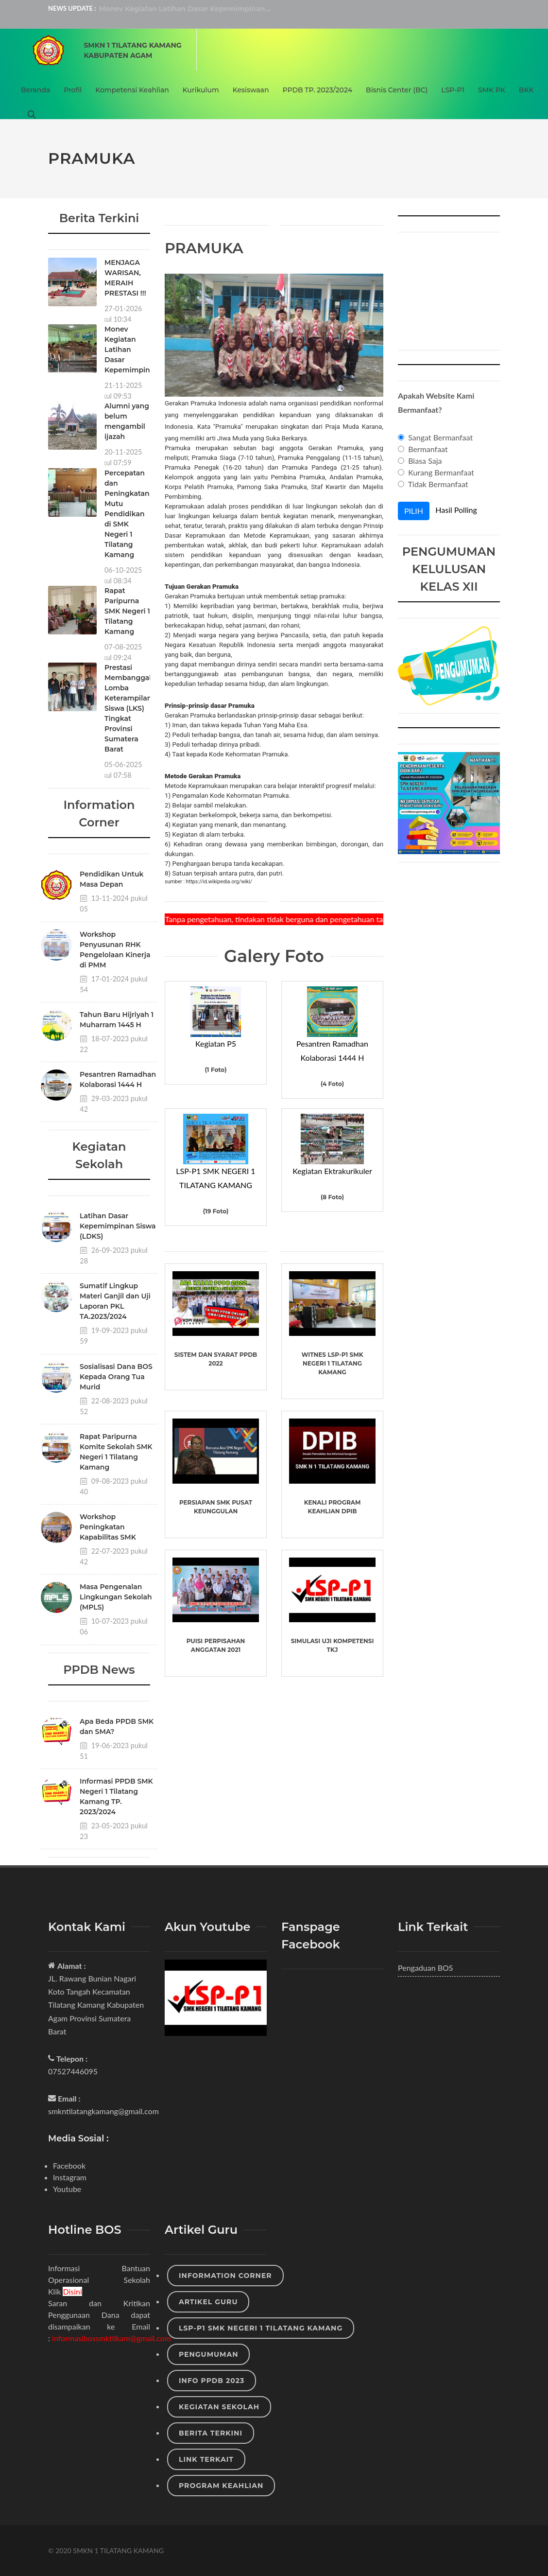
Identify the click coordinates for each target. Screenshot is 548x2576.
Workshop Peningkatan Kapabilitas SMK (108, 1527)
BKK (526, 90)
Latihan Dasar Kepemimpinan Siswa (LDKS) (118, 1226)
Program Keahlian (221, 2485)
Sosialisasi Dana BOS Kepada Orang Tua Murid (116, 1376)
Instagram (69, 2177)
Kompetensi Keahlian (132, 90)
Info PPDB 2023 (211, 2380)
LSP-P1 (452, 90)
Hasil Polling (456, 509)
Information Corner (225, 2275)
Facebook (69, 2165)
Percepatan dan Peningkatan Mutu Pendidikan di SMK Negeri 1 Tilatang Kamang (127, 514)
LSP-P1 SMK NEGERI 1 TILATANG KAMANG (260, 2328)
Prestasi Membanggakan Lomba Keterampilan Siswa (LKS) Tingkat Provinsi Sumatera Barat (133, 708)
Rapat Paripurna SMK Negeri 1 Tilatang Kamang (127, 611)
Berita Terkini (210, 2433)
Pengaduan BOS (425, 1967)
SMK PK (491, 90)
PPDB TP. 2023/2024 (317, 90)
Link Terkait (206, 2459)
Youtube (67, 2188)
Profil (73, 90)
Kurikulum (201, 90)
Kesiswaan (251, 90)
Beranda (35, 90)
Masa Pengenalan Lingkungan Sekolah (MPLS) (116, 1597)
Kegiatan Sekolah (219, 2406)
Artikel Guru (208, 2301)
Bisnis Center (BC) (397, 90)
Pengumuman (208, 2354)
